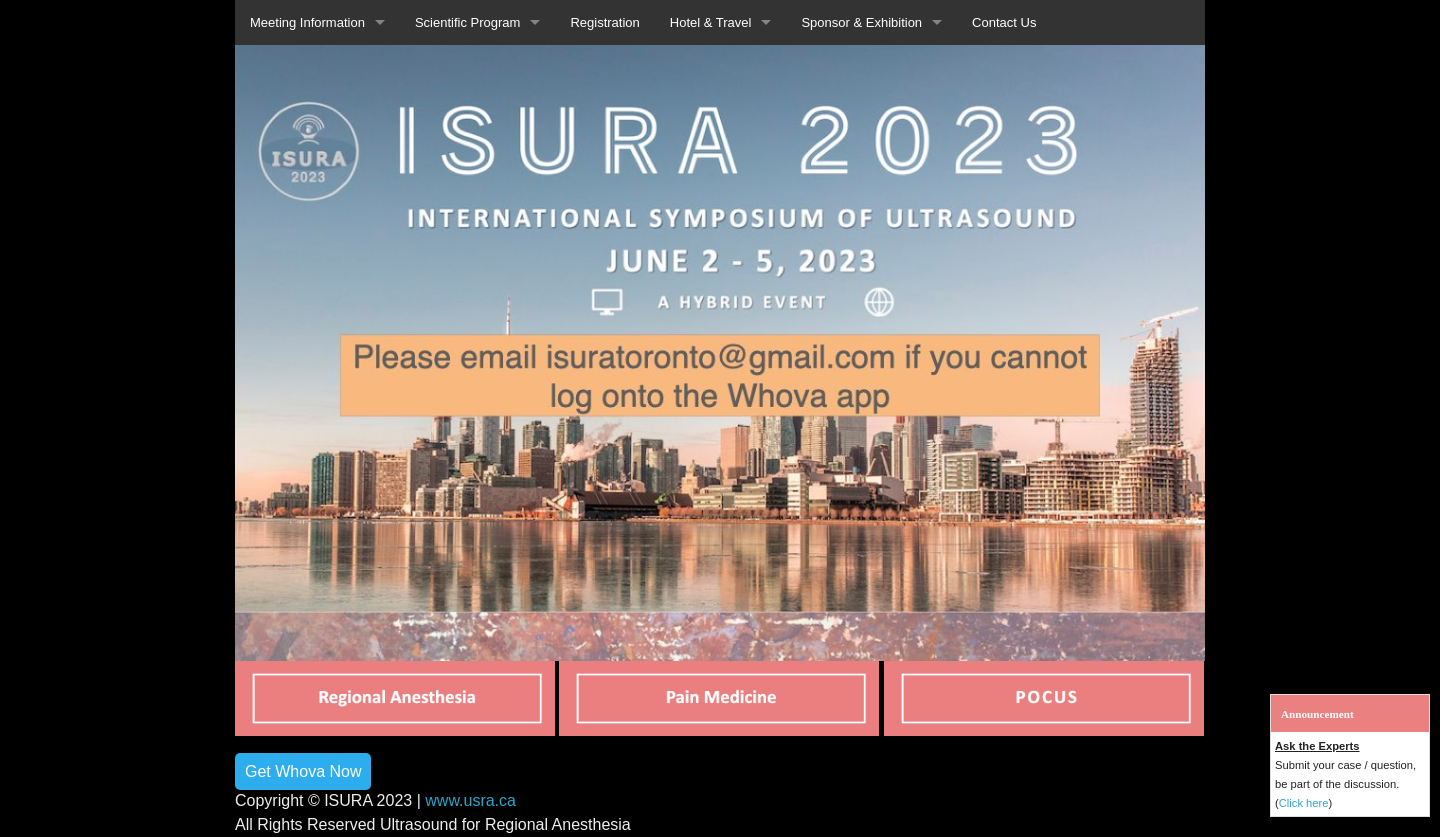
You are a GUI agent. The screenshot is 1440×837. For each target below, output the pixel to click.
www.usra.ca (470, 800)
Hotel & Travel (711, 22)
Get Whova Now (303, 771)
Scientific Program (467, 22)
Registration (604, 22)
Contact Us (1004, 22)
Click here (1304, 803)
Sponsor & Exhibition (861, 22)
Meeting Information (307, 22)
